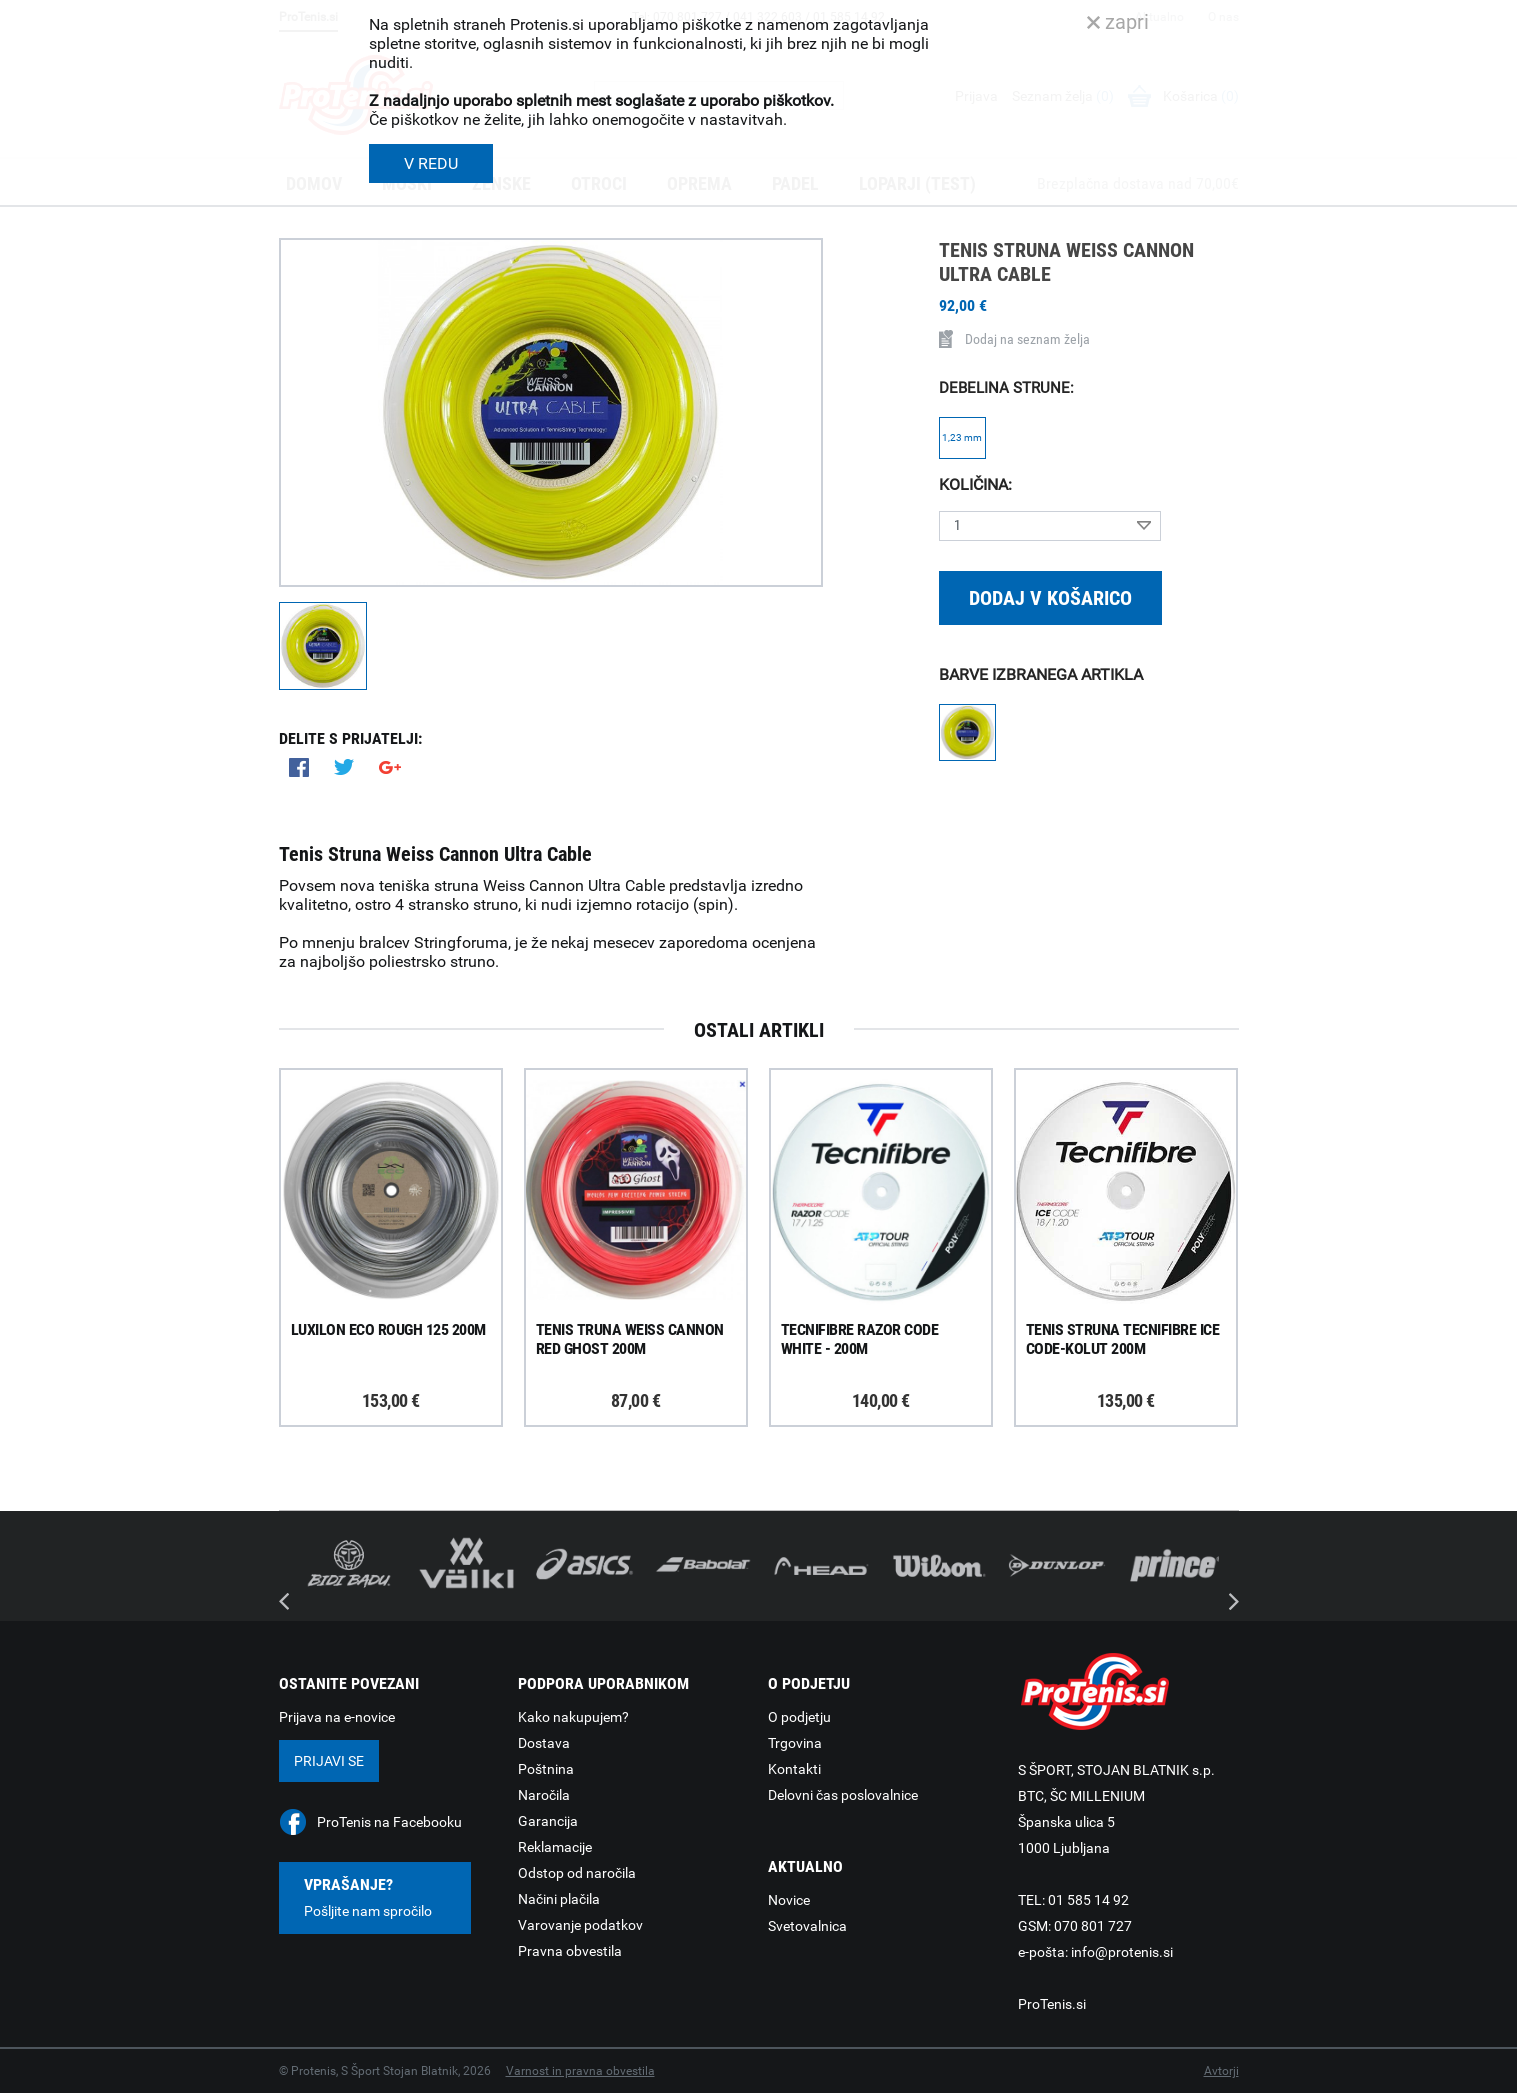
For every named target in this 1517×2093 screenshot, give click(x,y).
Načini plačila (559, 1899)
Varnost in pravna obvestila (580, 2071)
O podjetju (799, 1717)
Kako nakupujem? (573, 1717)
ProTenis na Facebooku (389, 1822)
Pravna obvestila (570, 1951)
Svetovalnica (807, 1926)
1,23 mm (962, 437)
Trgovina (795, 1743)
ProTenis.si (1052, 2004)
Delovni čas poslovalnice (843, 1795)
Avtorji (1221, 2071)
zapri (1118, 22)
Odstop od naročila (577, 1873)
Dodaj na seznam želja (1014, 339)
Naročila (544, 1795)
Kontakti (794, 1769)
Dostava (544, 1743)
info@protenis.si (1122, 1952)
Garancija (548, 1821)
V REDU (431, 163)
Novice (789, 1900)
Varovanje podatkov (580, 1925)
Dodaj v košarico (1050, 598)
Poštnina (546, 1769)
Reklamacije (555, 1847)
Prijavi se (329, 1761)
